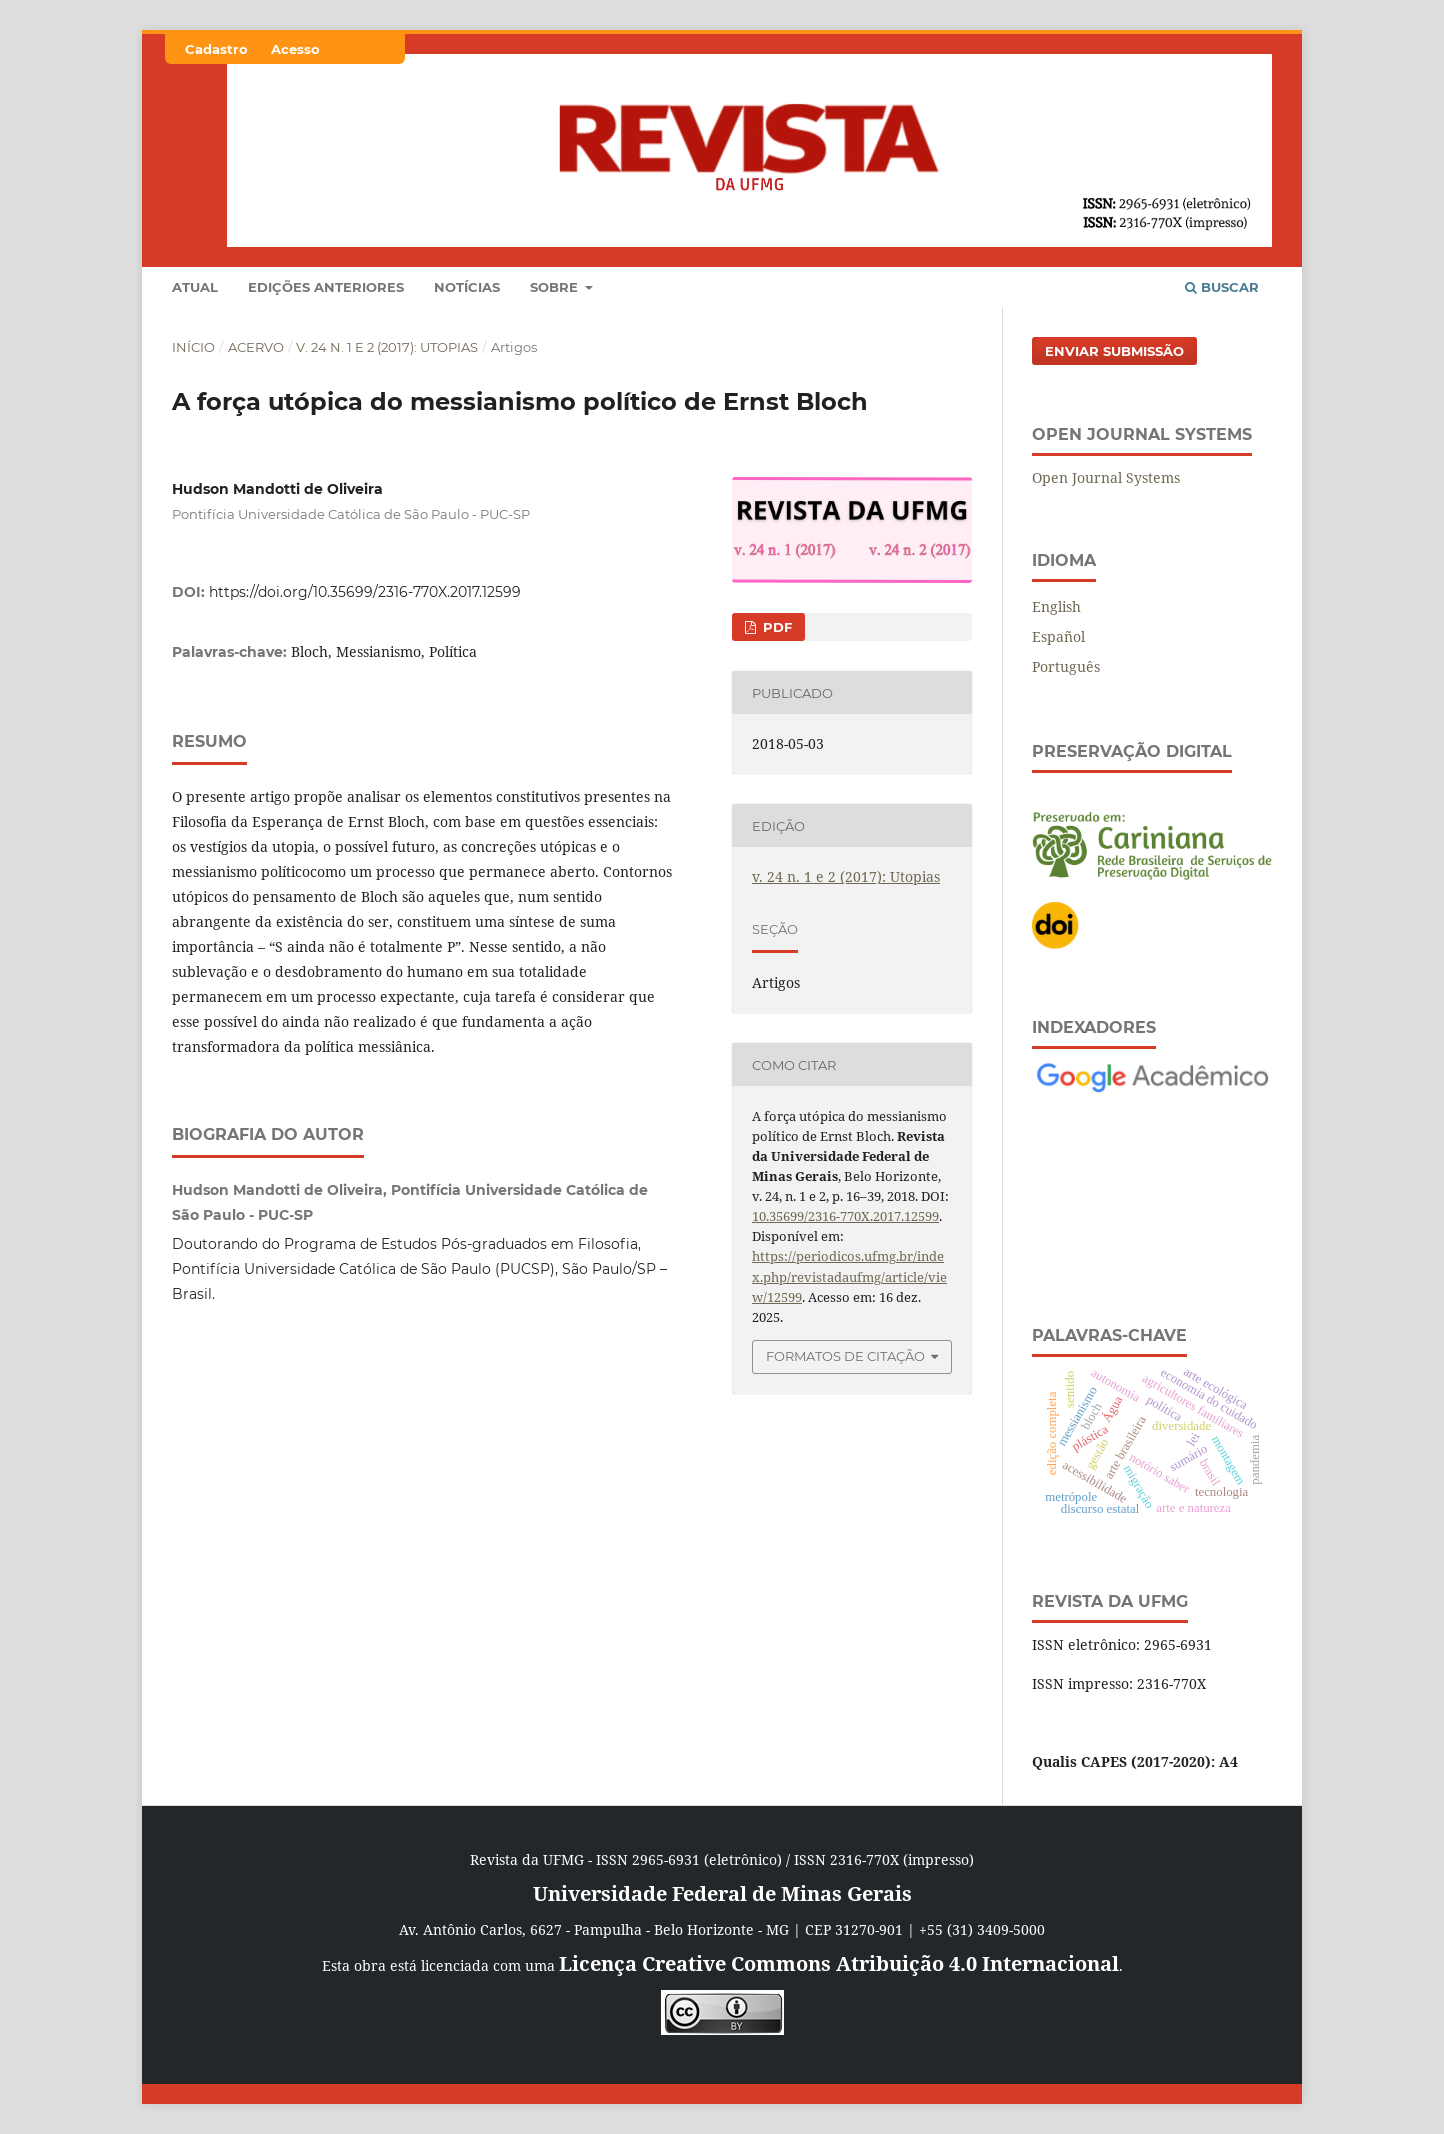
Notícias (467, 287)
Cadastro (216, 49)
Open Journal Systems (1106, 477)
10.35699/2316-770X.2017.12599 (845, 1216)
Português (1066, 666)
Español (1058, 636)
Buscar (1222, 287)
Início (193, 347)
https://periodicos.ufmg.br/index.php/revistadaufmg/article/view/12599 (849, 1276)
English (1056, 606)
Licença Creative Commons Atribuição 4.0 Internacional (839, 1963)
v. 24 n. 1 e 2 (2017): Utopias (387, 347)
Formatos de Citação (845, 1356)
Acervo (256, 347)
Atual (195, 287)
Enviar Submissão (1114, 351)
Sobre (556, 287)
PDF (775, 627)
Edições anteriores (326, 287)
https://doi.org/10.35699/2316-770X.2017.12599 (365, 592)
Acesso (295, 49)
